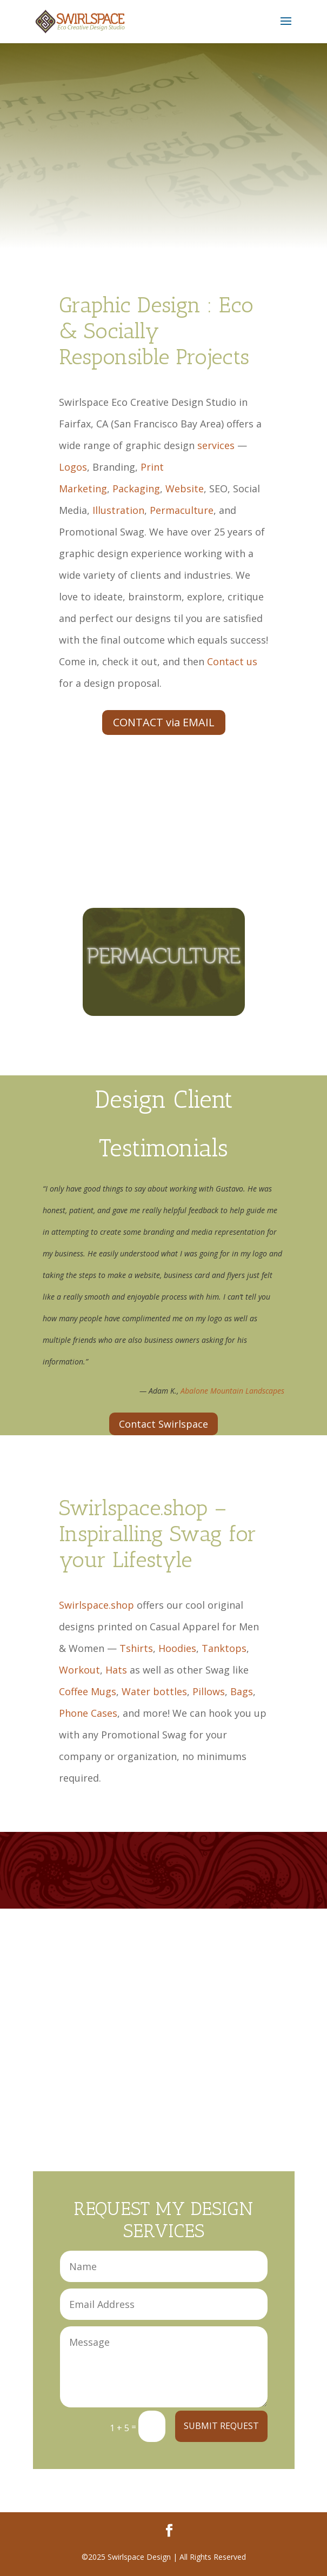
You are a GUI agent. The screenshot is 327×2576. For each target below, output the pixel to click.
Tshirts (136, 1648)
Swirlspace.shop (96, 1604)
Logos (73, 466)
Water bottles (154, 1691)
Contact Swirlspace (163, 1423)
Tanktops (224, 1648)
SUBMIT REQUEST (221, 2426)
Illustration (118, 510)
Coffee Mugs (87, 1691)
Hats (116, 1669)
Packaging (136, 488)
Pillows (208, 1691)
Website (184, 488)
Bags (241, 1691)
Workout (79, 1669)
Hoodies (177, 1648)
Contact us (232, 661)
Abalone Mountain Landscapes (232, 1391)
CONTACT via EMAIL (164, 722)
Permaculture (181, 510)
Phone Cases (88, 1713)
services (216, 445)
